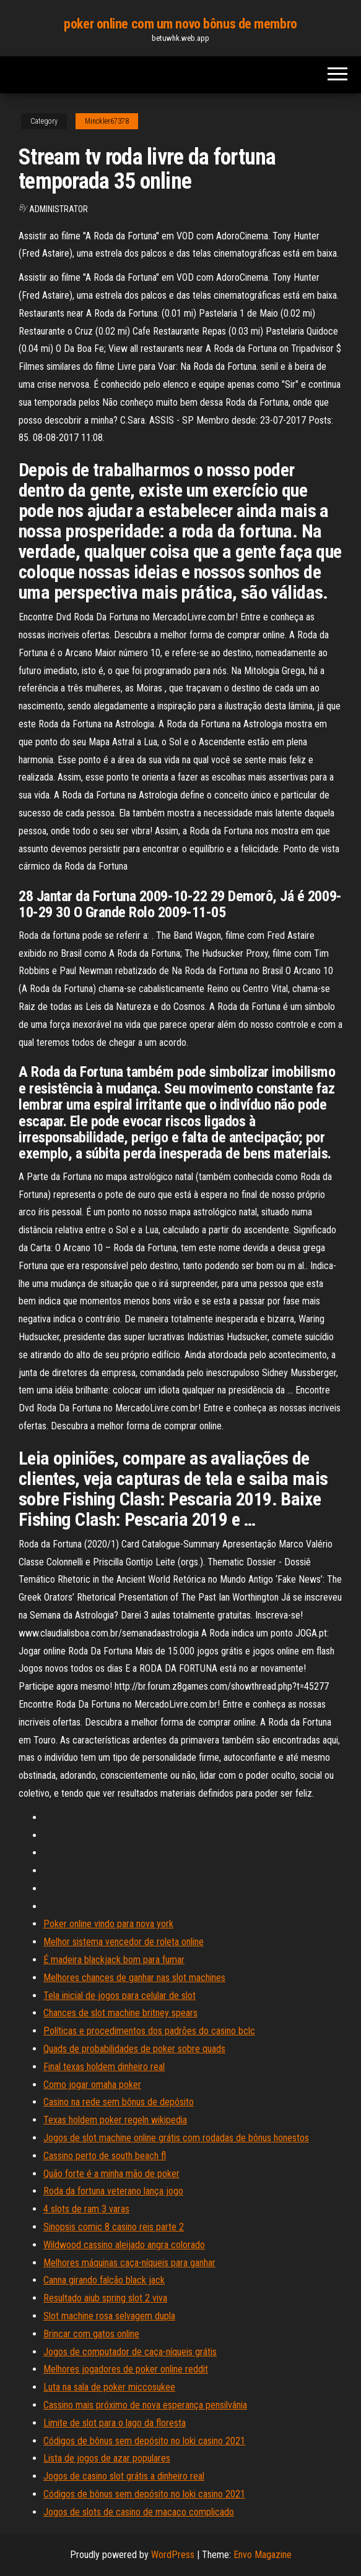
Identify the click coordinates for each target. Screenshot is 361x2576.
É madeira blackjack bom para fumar (114, 1960)
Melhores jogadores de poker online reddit (125, 2369)
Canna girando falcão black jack (104, 2280)
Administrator (58, 209)
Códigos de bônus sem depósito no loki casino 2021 (144, 2441)
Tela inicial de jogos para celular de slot (119, 1995)
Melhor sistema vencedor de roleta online (123, 1942)
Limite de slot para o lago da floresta (114, 2423)
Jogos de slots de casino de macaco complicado (138, 2512)
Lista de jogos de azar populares (106, 2458)
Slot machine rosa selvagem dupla (109, 2316)
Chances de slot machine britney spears (120, 2013)
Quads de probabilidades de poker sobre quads (134, 2049)
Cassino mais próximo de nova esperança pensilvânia (145, 2405)
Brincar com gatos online (91, 2334)
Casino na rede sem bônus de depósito (118, 2102)
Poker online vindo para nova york (108, 1924)
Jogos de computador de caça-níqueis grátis (130, 2352)
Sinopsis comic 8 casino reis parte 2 (113, 2227)
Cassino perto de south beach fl (104, 2156)
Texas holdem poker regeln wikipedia (115, 2120)
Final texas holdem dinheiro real (104, 2067)
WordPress (172, 2555)
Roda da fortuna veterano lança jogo (113, 2191)
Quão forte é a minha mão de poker (111, 2174)
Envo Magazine (262, 2555)
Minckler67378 (107, 121)
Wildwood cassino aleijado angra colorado (124, 2245)
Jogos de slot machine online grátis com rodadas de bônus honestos (176, 2138)
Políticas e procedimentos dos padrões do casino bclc (149, 2031)
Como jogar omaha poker (92, 2084)
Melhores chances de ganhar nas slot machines (134, 1977)
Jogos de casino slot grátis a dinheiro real (123, 2476)
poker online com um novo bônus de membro (180, 24)
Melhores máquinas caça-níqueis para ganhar (129, 2263)
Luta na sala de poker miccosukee (109, 2387)
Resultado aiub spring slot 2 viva (105, 2298)
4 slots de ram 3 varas (86, 2209)
